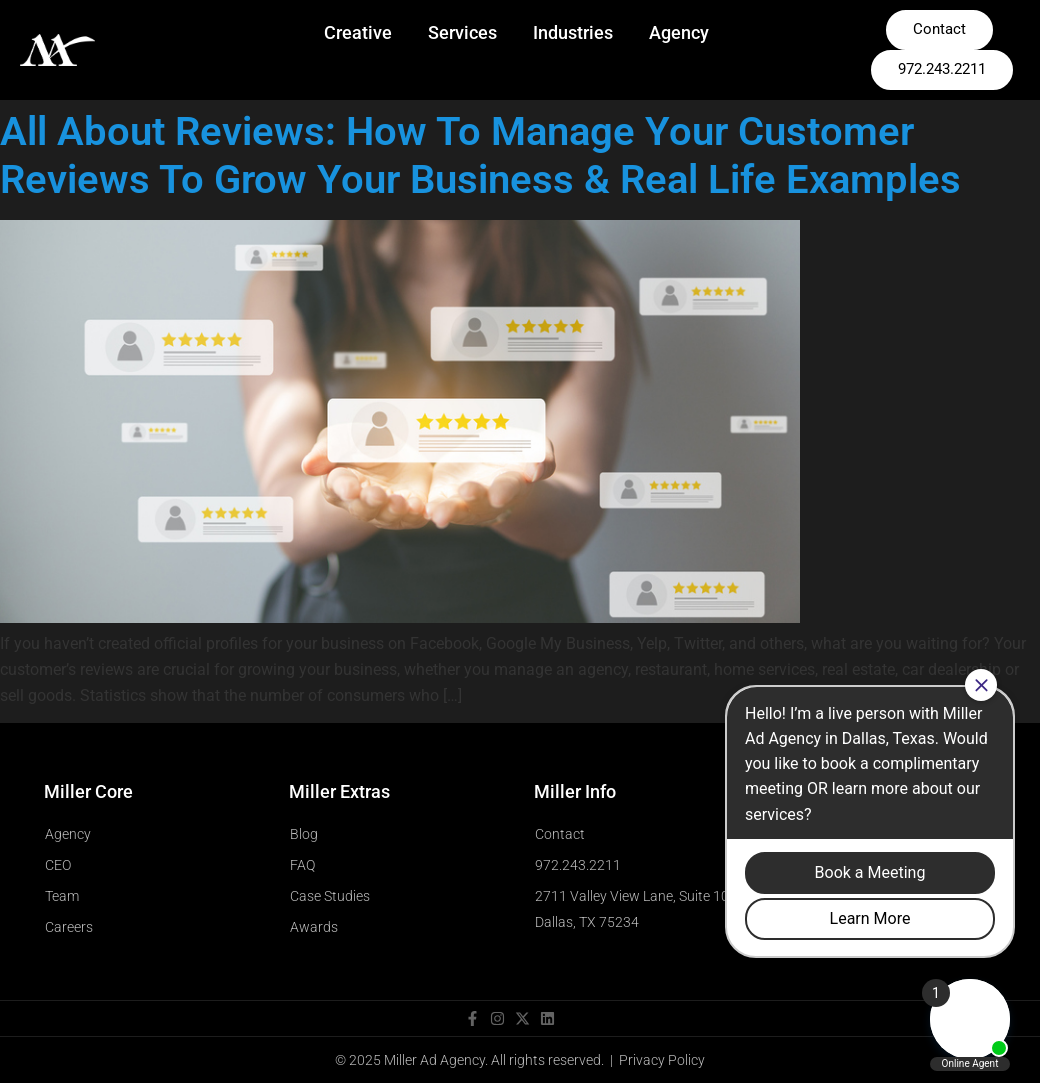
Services (462, 32)
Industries (573, 32)
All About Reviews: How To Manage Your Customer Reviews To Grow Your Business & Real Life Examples (480, 155)
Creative (358, 32)
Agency (679, 32)
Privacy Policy (662, 1060)
